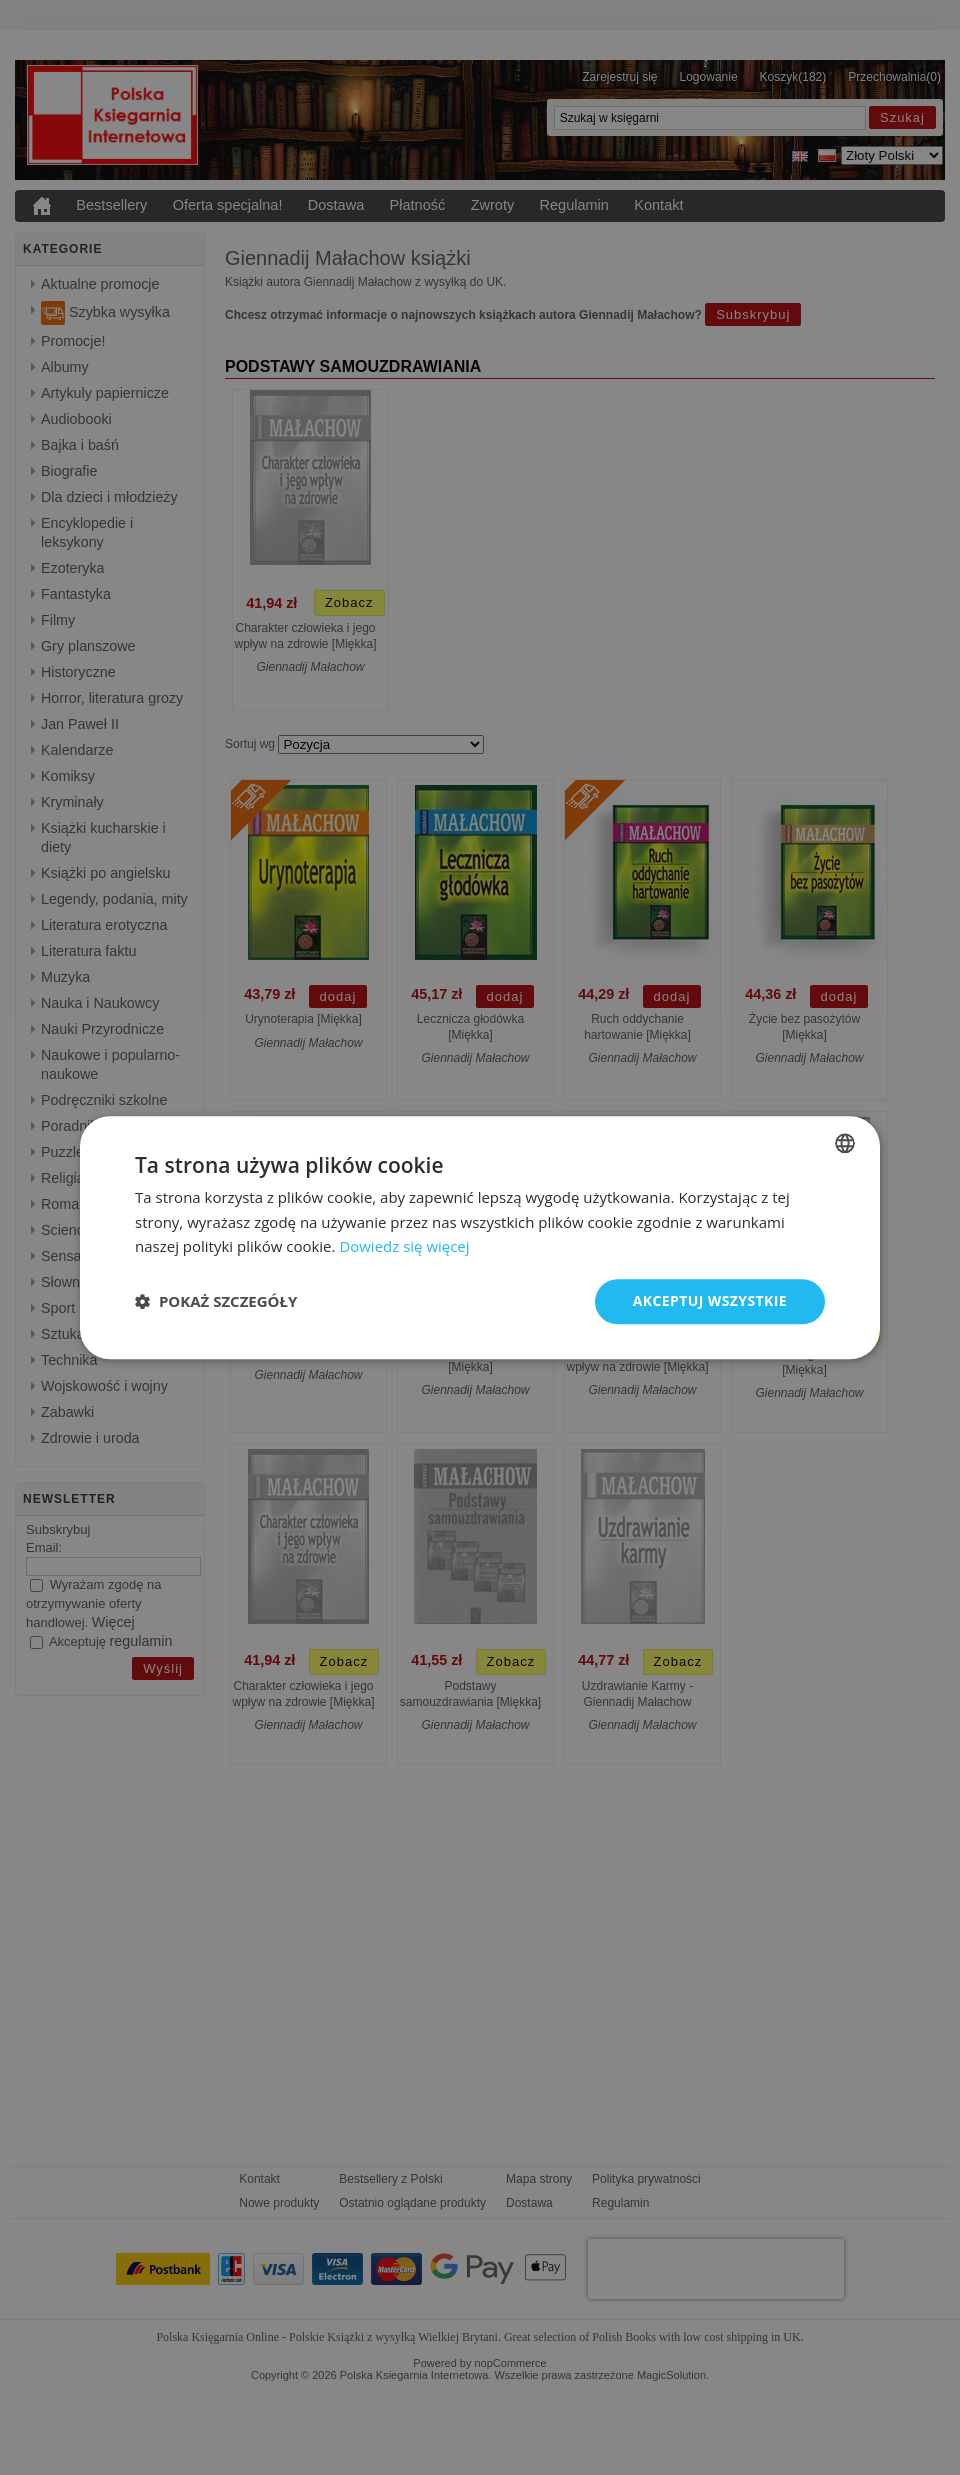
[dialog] (480, 1237)
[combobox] (845, 1143)
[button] (216, 1302)
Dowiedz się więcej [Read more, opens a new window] (404, 1247)
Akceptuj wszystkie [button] (710, 1300)
